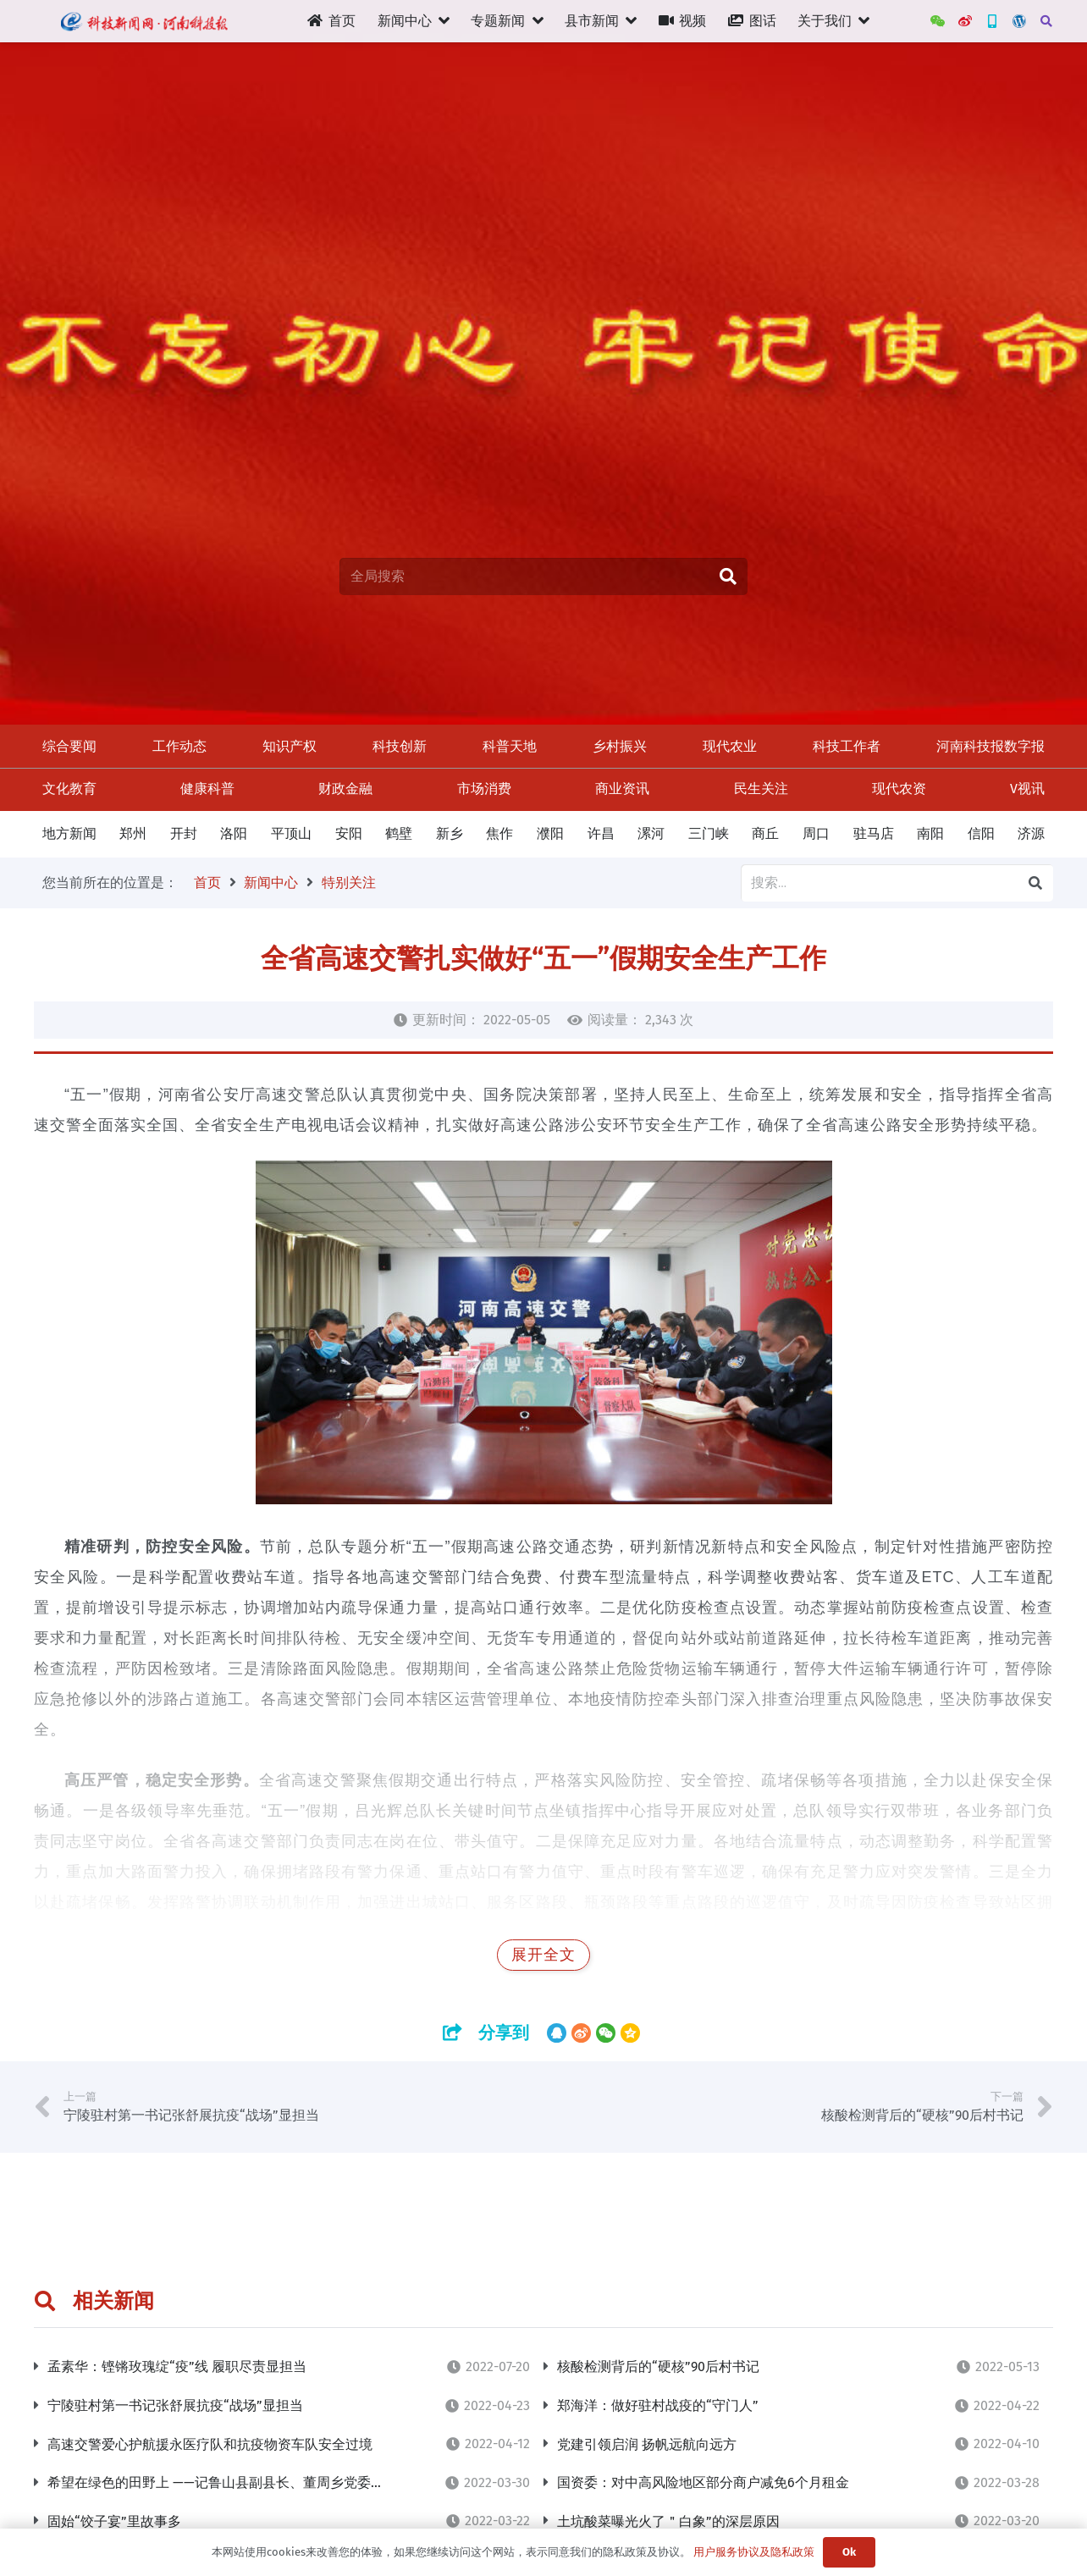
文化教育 (69, 789)
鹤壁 (398, 833)
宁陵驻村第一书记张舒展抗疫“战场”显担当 (175, 2405)
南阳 (930, 833)
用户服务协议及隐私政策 (753, 2552)
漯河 (651, 833)
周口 (816, 833)
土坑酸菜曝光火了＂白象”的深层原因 (668, 2521)
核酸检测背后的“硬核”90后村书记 (658, 2366)
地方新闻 (69, 833)
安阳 (348, 833)
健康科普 (207, 789)
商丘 (765, 833)
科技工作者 (846, 746)
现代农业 (730, 746)
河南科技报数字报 (990, 746)
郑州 (132, 833)
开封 (183, 833)
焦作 (499, 833)
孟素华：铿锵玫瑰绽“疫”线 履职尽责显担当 (176, 2366)
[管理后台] (1019, 21)
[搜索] (1046, 22)
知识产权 (289, 746)
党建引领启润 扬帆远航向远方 (647, 2444)
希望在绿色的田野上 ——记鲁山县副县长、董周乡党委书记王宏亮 (243, 2482)
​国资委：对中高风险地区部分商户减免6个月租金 (703, 2482)
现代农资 (899, 789)
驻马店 (873, 833)
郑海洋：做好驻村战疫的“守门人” (658, 2405)
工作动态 (179, 746)
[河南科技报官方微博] (965, 21)
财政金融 (345, 789)
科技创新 (399, 746)
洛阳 (233, 833)
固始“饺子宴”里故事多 (114, 2521)
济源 (1031, 833)
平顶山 (291, 833)
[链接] (143, 21)
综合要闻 (69, 746)
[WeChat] (938, 21)
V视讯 (1027, 789)
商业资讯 (622, 789)
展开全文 (543, 1954)
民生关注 (761, 789)
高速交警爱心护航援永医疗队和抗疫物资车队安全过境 (209, 2444)
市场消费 (484, 789)
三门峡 (708, 833)
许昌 (601, 833)
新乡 (449, 833)
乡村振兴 (620, 746)
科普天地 (510, 746)
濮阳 (550, 833)
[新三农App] (992, 21)
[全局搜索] (543, 577)
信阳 (981, 833)
